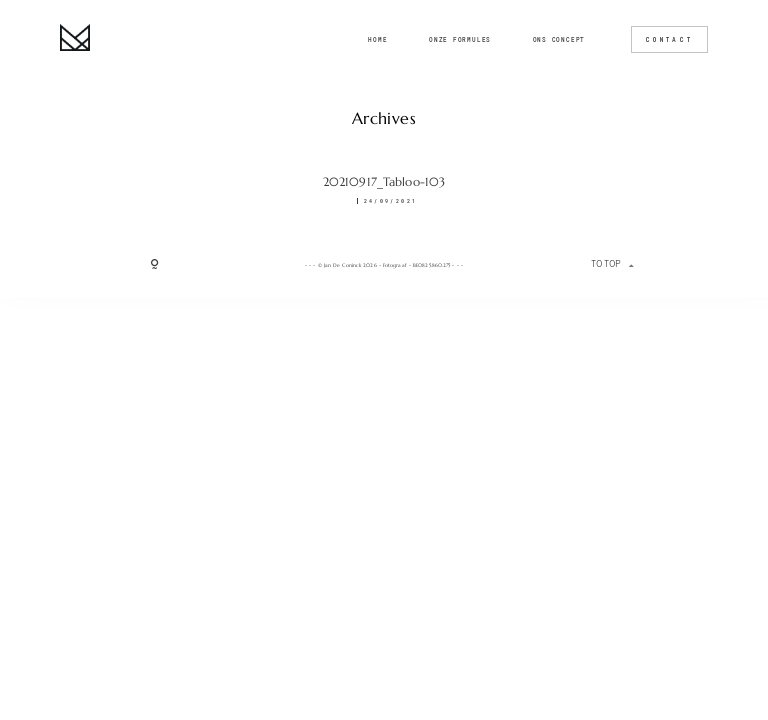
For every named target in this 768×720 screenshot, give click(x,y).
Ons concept (559, 40)
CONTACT (669, 39)
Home (377, 40)
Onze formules (460, 40)
